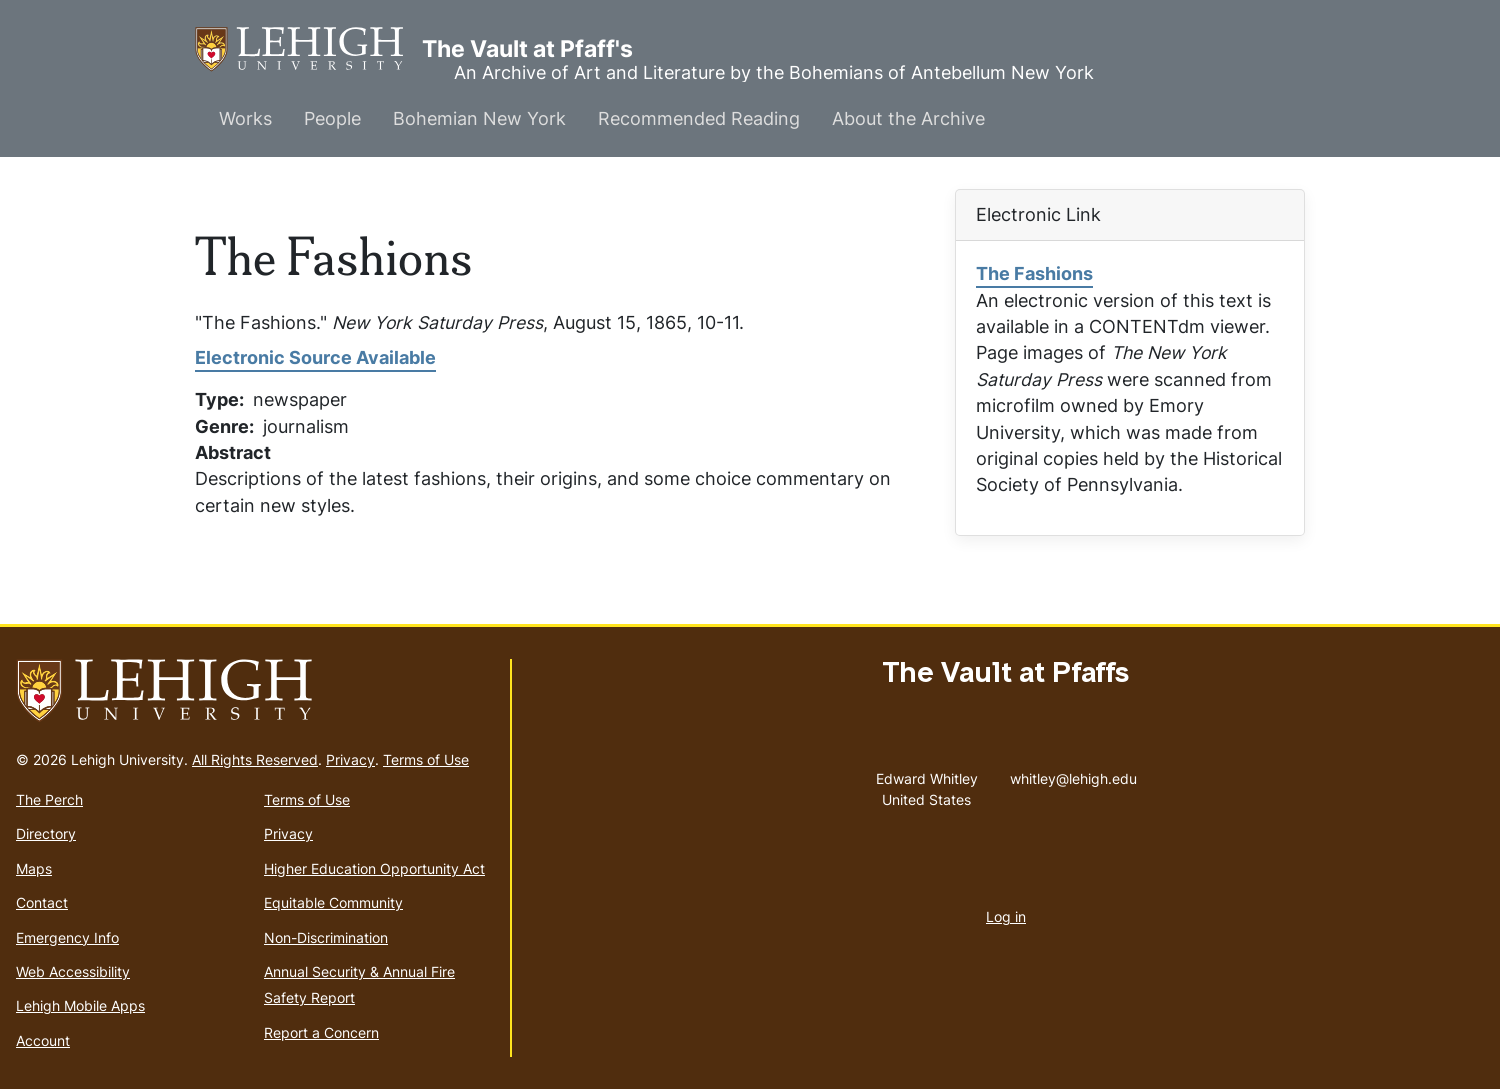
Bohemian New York (479, 118)
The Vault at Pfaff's (308, 49)
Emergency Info (67, 937)
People (332, 118)
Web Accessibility (73, 971)
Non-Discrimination (326, 937)
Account (43, 1040)
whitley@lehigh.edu (1073, 774)
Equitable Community (333, 902)
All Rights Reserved (255, 759)
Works (245, 118)
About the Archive (908, 118)
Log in (1006, 916)
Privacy (350, 759)
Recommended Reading (699, 118)
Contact (42, 902)
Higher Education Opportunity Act (374, 868)
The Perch (49, 799)
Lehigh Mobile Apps (80, 1005)
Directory (46, 833)
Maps (34, 868)
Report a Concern (321, 1032)
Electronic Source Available (315, 357)
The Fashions (1034, 273)
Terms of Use (426, 759)
